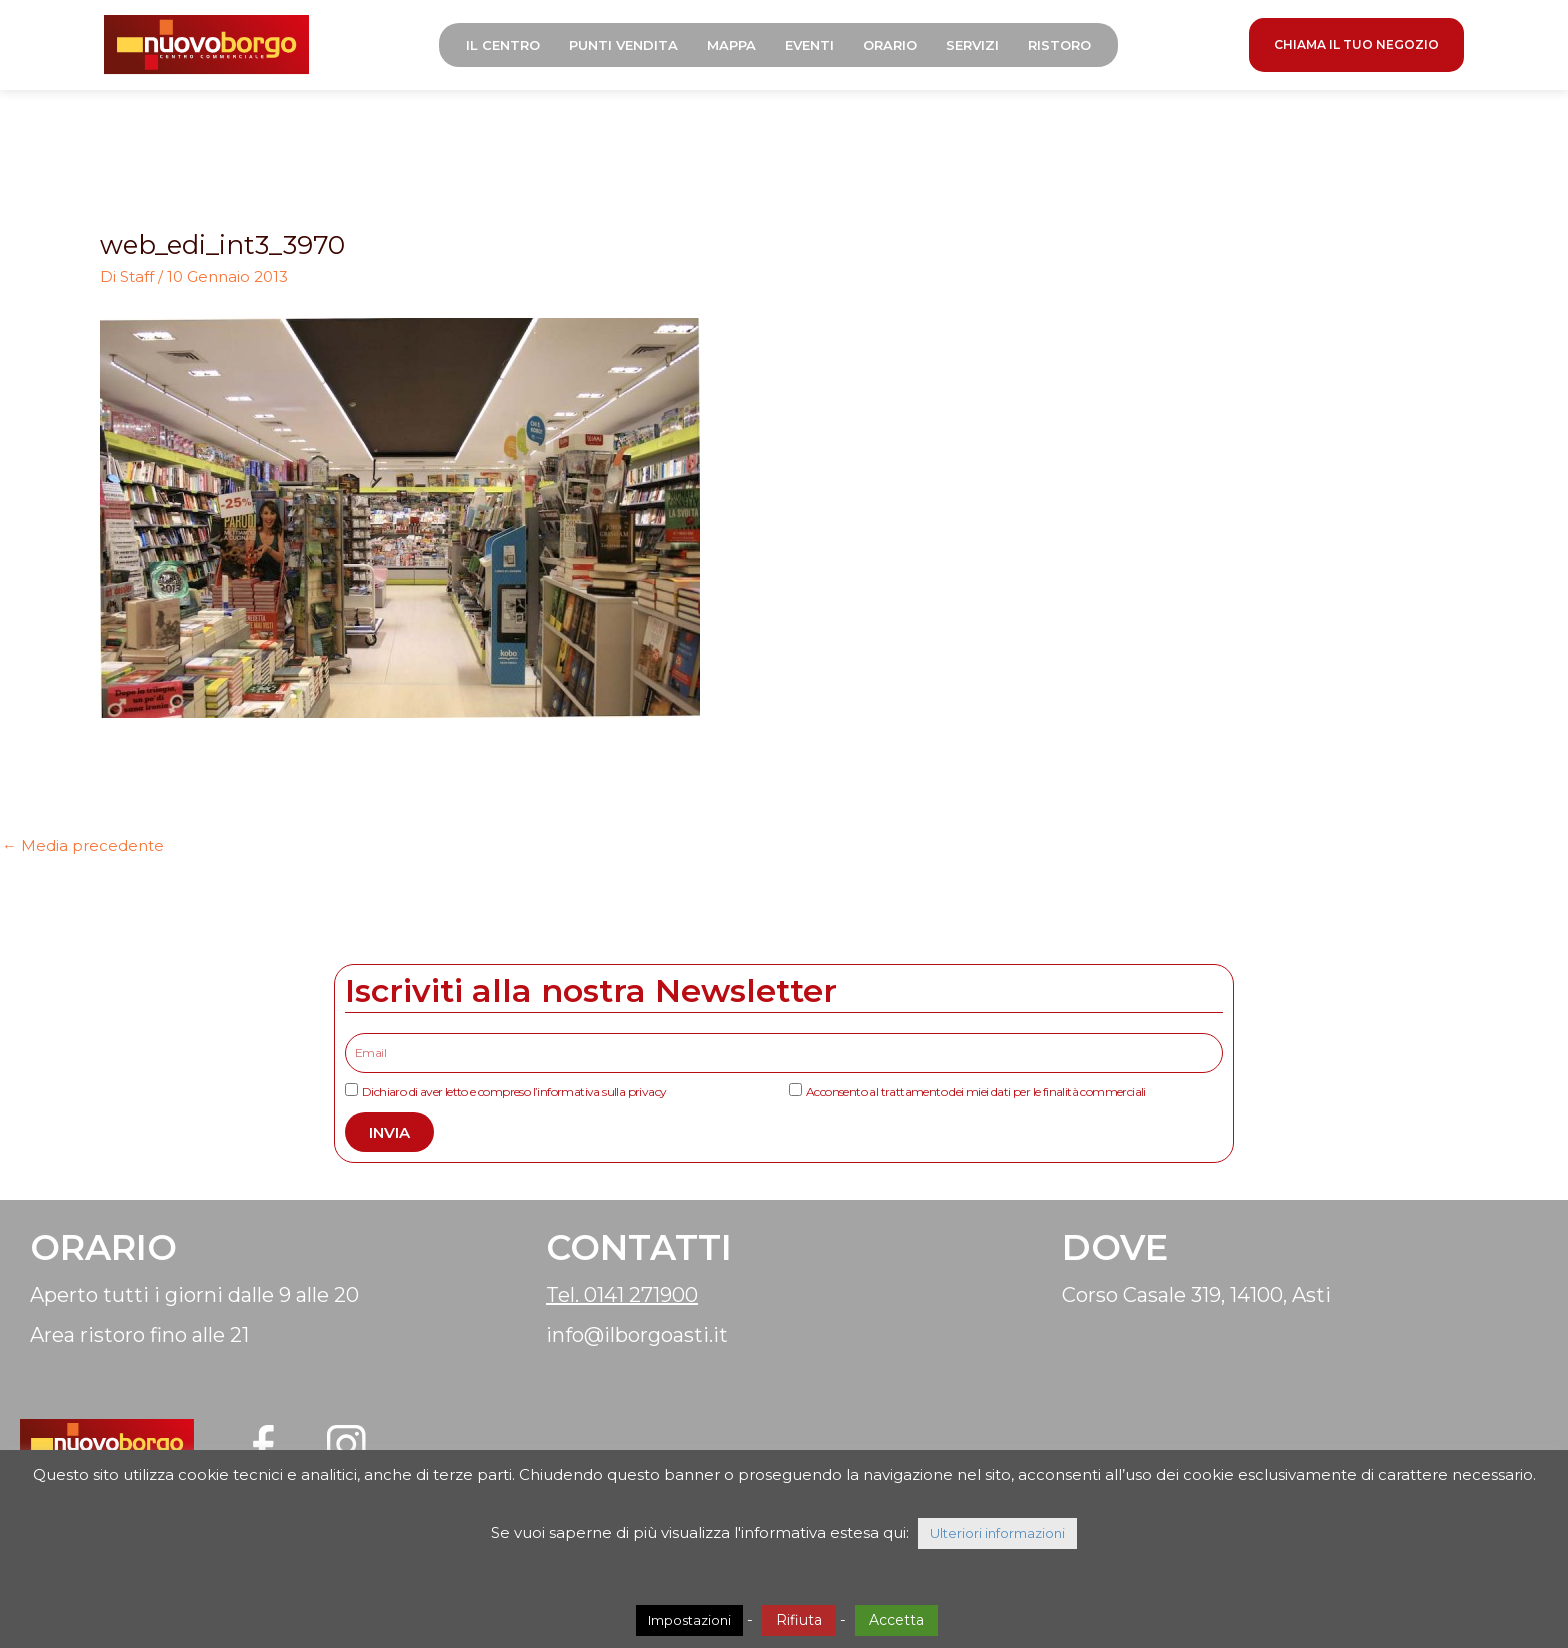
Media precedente (83, 845)
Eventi (809, 45)
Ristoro (1059, 45)
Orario (890, 45)
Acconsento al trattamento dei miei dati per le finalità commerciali (976, 1091)
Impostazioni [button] (689, 1620)
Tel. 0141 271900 (622, 1295)
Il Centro (503, 45)
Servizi (972, 45)
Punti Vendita (623, 45)
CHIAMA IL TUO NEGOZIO (1356, 44)
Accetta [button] (896, 1620)
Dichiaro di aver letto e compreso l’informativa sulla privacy (514, 1091)
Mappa (731, 45)
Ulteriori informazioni (997, 1533)
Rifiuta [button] (799, 1620)
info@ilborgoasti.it (637, 1335)
